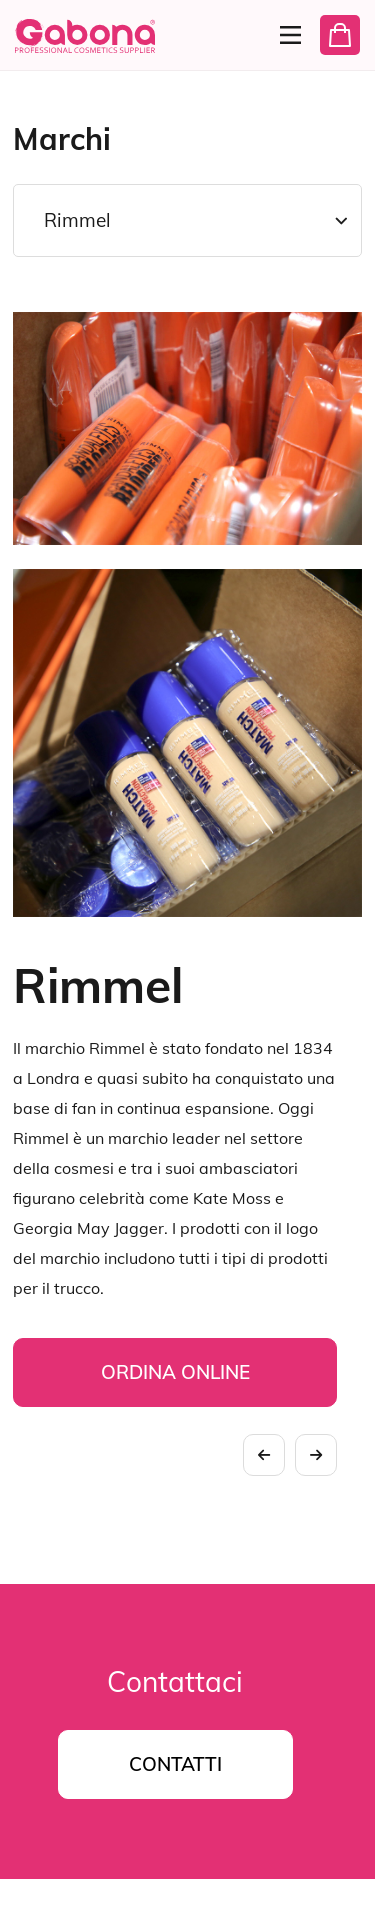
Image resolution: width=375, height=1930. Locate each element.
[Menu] (284, 35)
